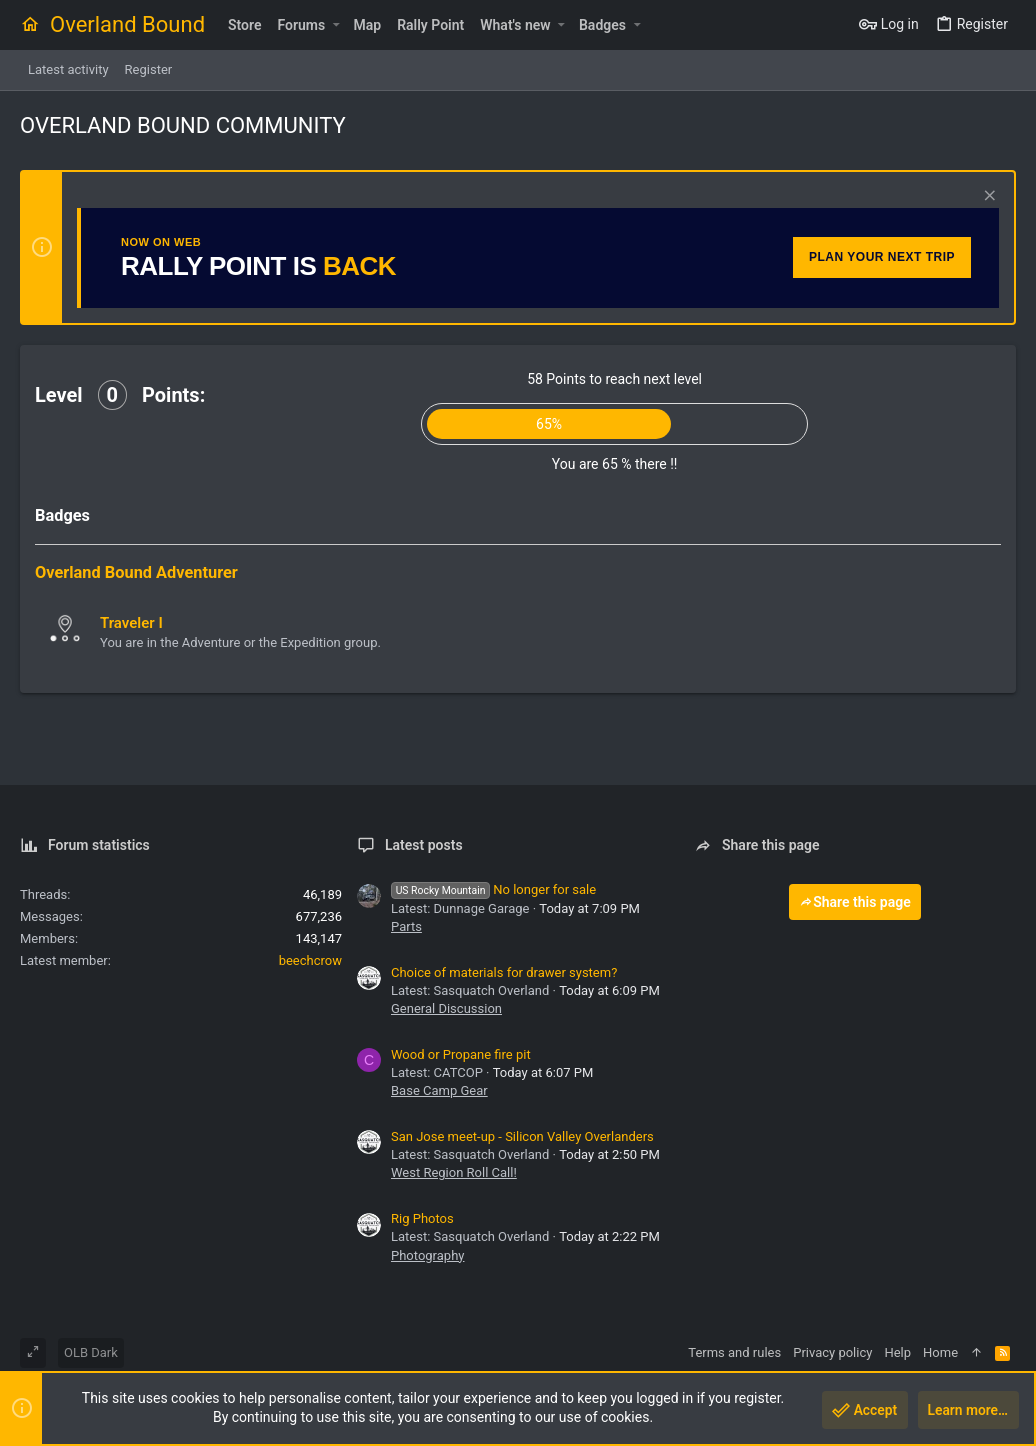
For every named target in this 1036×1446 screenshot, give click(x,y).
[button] (335, 25)
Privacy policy (832, 1352)
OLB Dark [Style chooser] (91, 1352)
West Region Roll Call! (454, 1172)
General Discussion (446, 1008)
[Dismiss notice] (987, 197)
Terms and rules (734, 1352)
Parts (406, 926)
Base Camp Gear (439, 1090)
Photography (427, 1255)
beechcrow (310, 960)
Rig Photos (422, 1218)
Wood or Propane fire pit (461, 1054)
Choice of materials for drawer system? (504, 972)
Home (940, 1352)
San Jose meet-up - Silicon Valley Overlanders (522, 1136)
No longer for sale (493, 889)
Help (897, 1352)
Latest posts (424, 845)
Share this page (855, 902)
